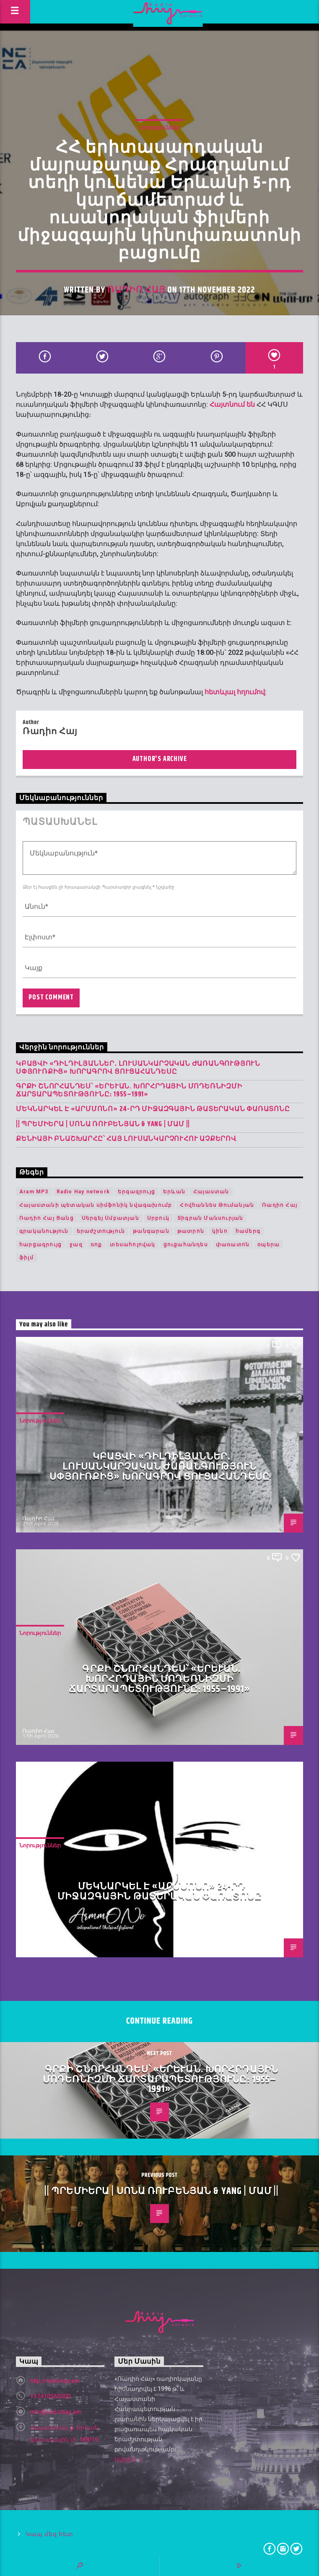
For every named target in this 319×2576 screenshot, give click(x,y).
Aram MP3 (34, 1192)
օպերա (268, 1244)
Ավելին (128, 2460)
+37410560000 (50, 2396)
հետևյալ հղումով (235, 692)
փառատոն (232, 1244)
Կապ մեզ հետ (49, 2534)
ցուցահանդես (185, 1244)
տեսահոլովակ (132, 1244)
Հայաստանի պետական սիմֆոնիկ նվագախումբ (95, 1205)
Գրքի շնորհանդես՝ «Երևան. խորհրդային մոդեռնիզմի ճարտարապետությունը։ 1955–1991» (129, 1090)
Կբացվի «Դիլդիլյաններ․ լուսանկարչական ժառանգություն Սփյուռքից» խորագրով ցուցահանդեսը (138, 1068)
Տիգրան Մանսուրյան (210, 1218)
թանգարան (151, 1231)
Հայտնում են (232, 404)
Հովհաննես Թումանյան (217, 1205)
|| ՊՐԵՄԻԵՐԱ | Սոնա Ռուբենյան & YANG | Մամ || (103, 1124)
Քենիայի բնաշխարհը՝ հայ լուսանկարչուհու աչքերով (126, 1139)
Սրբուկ (158, 1218)
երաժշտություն (101, 1231)
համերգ (248, 1231)
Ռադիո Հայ (136, 290)
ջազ (76, 1244)
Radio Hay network (83, 1192)
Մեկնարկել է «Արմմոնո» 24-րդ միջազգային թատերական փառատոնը (153, 1109)
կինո (220, 1231)
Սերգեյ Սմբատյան (110, 1218)
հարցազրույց (40, 1244)
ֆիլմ (26, 1258)
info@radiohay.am (55, 2412)
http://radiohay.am (55, 2380)
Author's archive (159, 759)
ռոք (96, 1244)
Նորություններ (159, 127)
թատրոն (190, 1231)
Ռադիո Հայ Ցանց (46, 1218)
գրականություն (44, 1231)
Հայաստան (211, 1192)
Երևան (174, 1192)
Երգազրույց (136, 1192)
